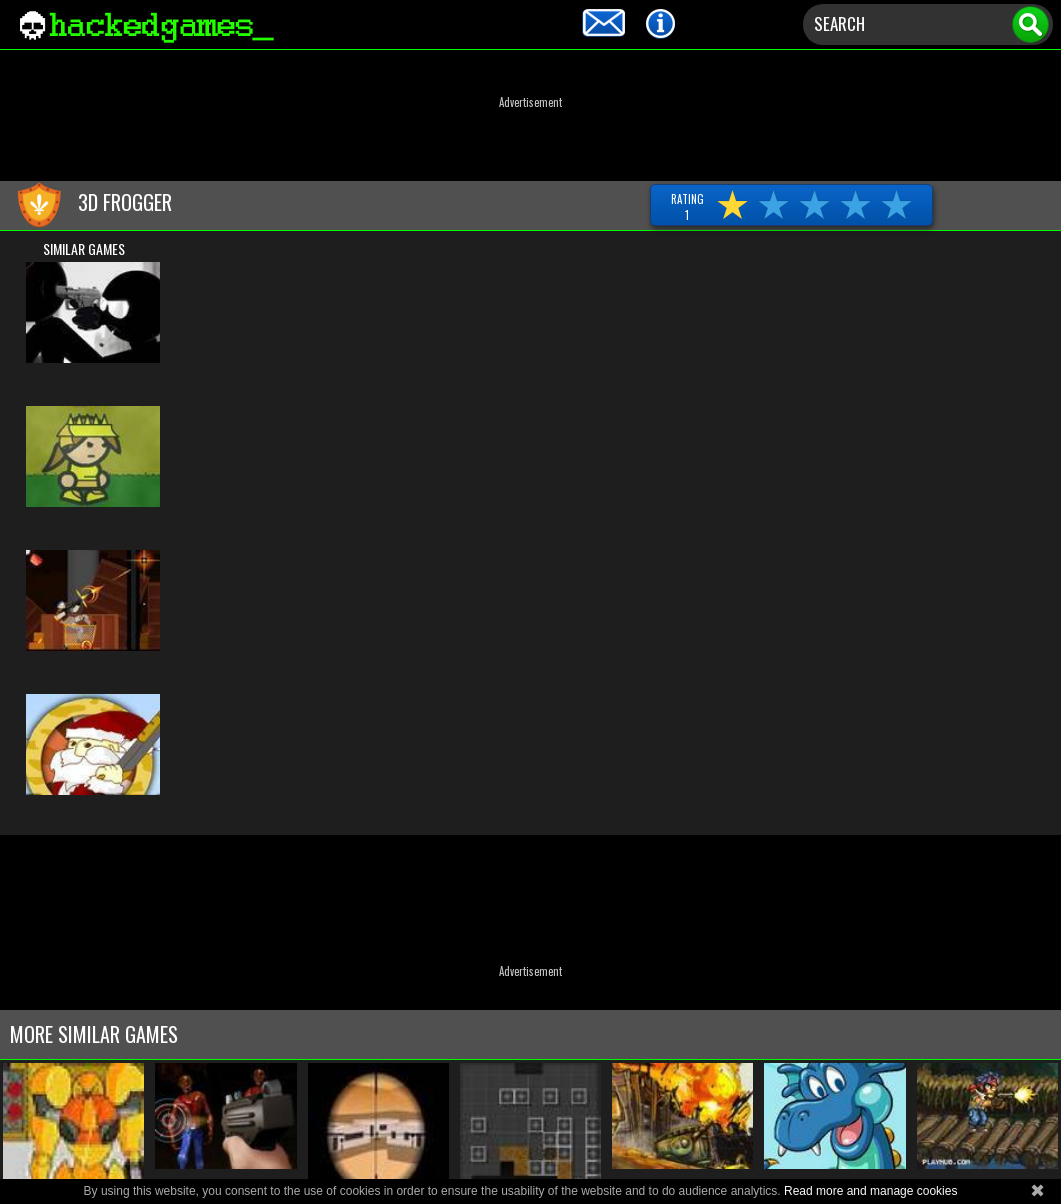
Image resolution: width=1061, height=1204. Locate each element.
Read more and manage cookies (870, 1191)
